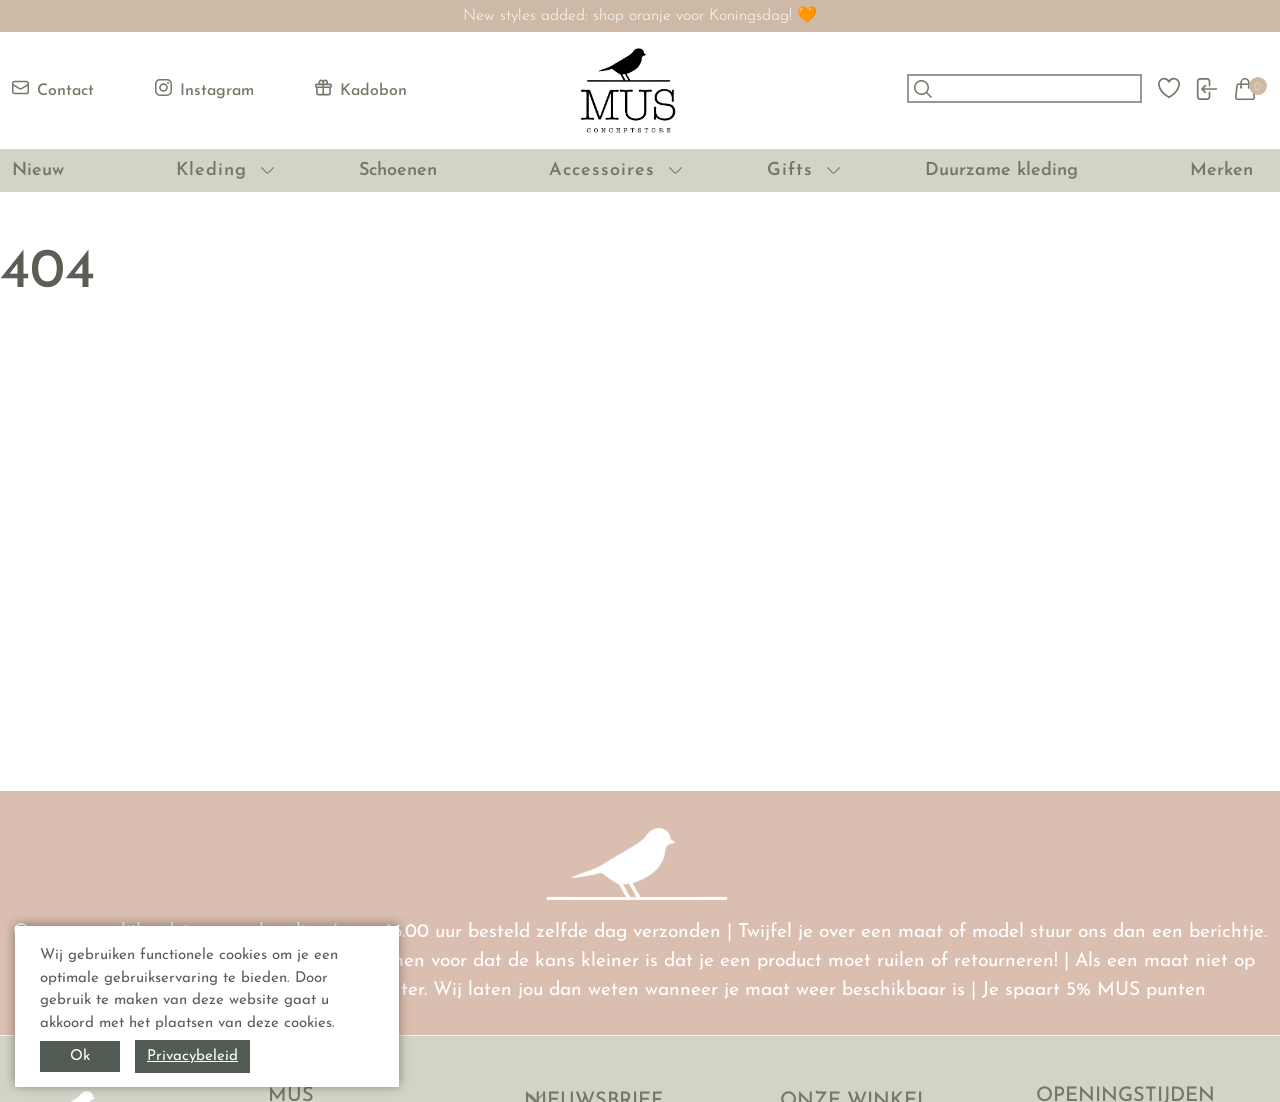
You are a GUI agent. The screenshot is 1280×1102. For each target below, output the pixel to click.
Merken (1221, 170)
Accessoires (602, 170)
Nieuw (38, 170)
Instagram (204, 89)
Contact (53, 89)
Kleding (211, 170)
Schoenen (398, 170)
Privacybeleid (192, 1056)
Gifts (790, 170)
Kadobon (361, 89)
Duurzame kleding (1001, 170)
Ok (80, 1056)
